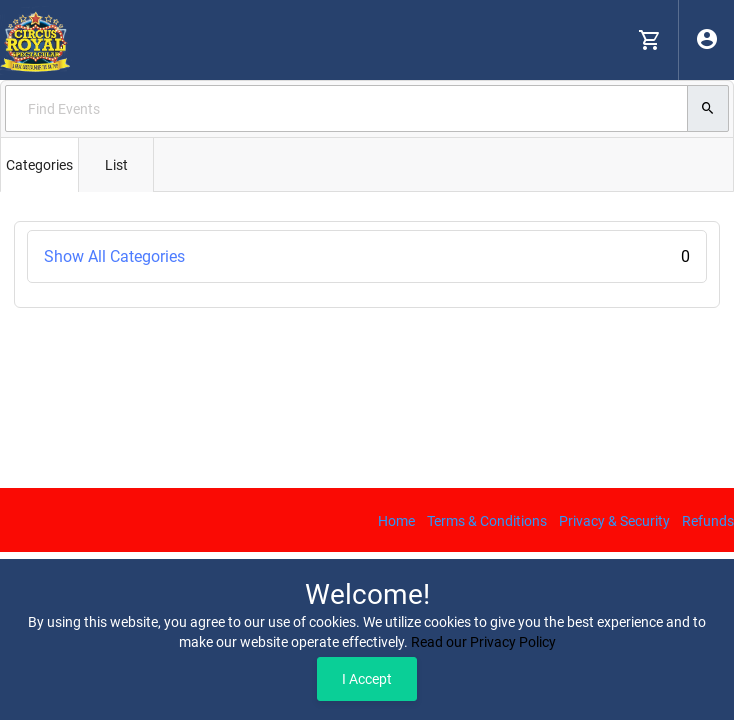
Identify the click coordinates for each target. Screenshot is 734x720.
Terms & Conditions (487, 521)
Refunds (708, 521)
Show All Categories (367, 256)
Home (396, 521)
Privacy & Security (614, 521)
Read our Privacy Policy (483, 642)
